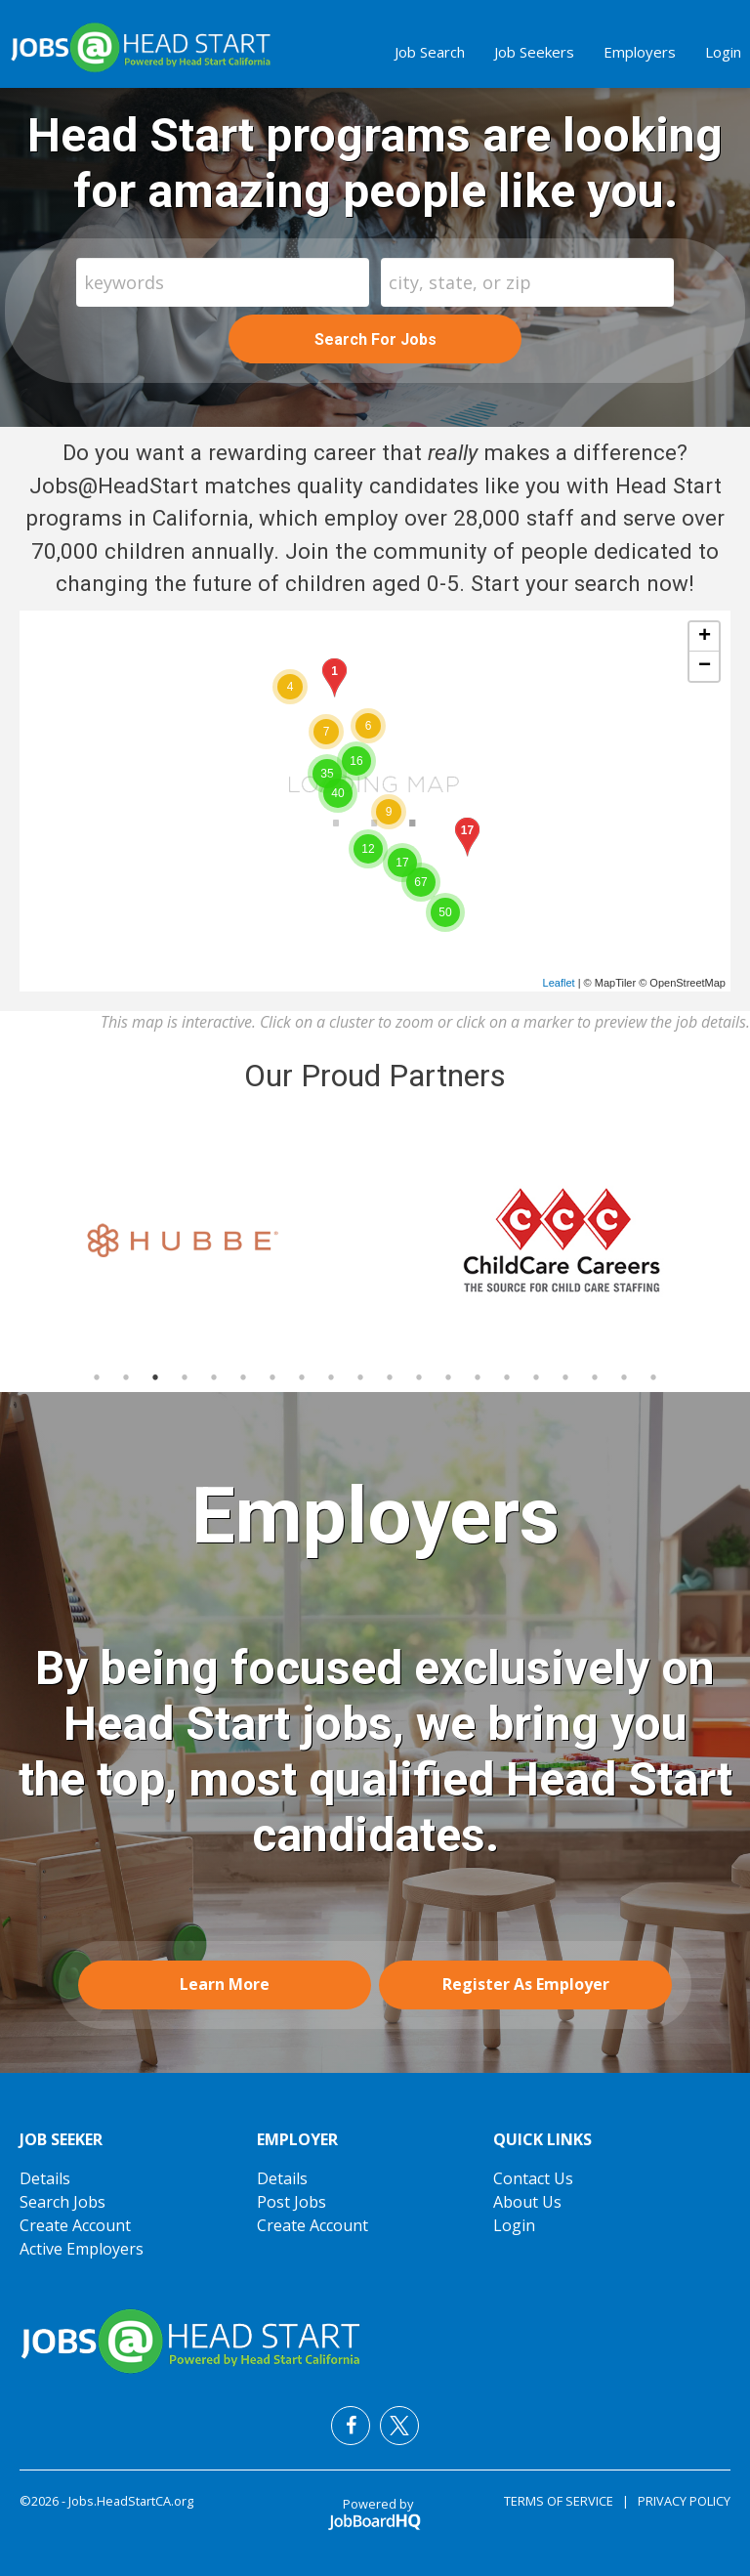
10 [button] (360, 1377)
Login (723, 52)
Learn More (225, 1984)
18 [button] (594, 1377)
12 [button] (419, 1377)
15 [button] (507, 1377)
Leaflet (559, 983)
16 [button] (536, 1377)
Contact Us (533, 2178)
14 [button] (477, 1377)
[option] (187, 1241)
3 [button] (155, 1377)
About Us (527, 2202)
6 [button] (243, 1377)
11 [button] (389, 1377)
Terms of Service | (566, 2501)
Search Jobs (62, 2202)
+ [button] (704, 637)
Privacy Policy (679, 2501)
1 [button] (96, 1377)
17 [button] (565, 1377)
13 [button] (448, 1377)
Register (525, 1984)
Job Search (430, 52)
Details (45, 2178)
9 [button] (331, 1377)
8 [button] (302, 1377)
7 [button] (272, 1377)
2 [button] (126, 1377)
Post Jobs (291, 2202)
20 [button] (653, 1377)
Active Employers (82, 2248)
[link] (187, 1241)
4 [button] (184, 1377)
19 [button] (624, 1377)
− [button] (704, 666)
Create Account (75, 2225)
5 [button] (214, 1377)
